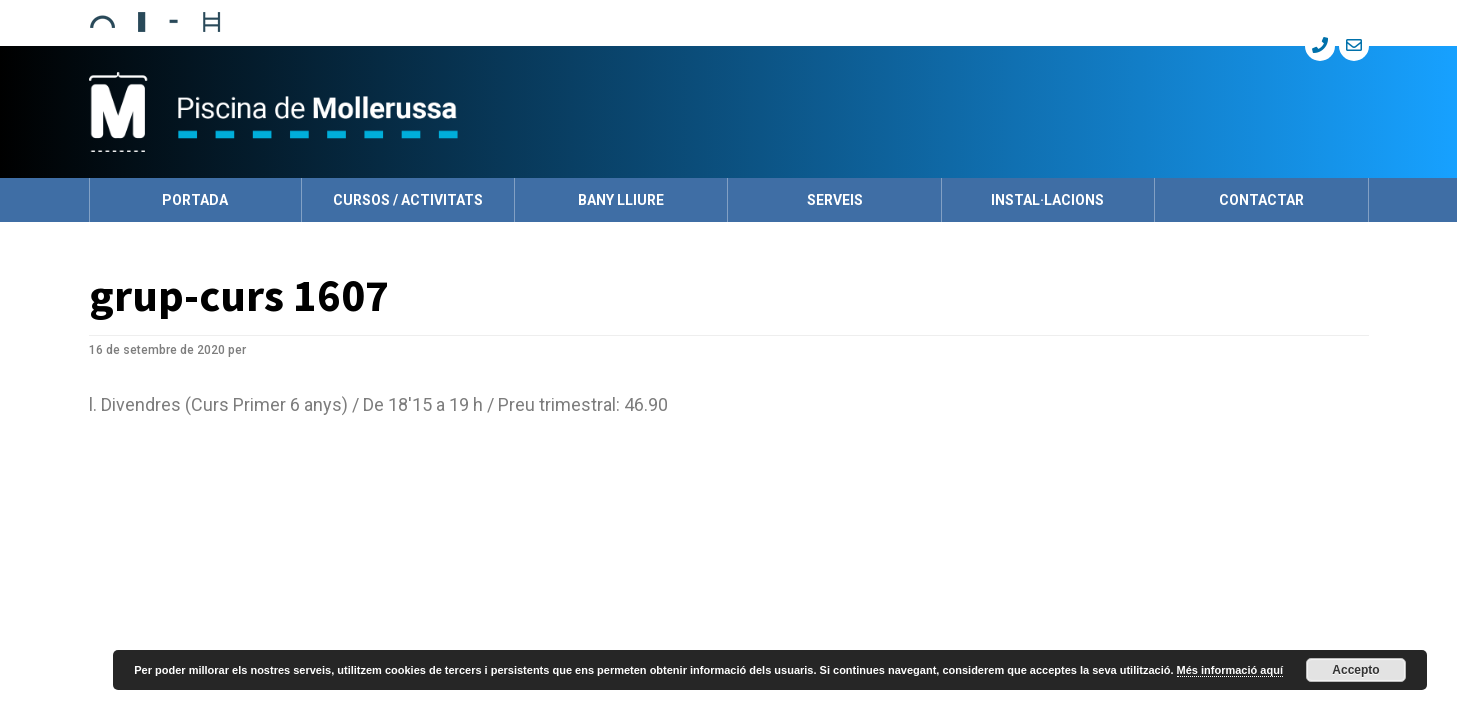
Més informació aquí (1230, 670)
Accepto (1355, 670)
